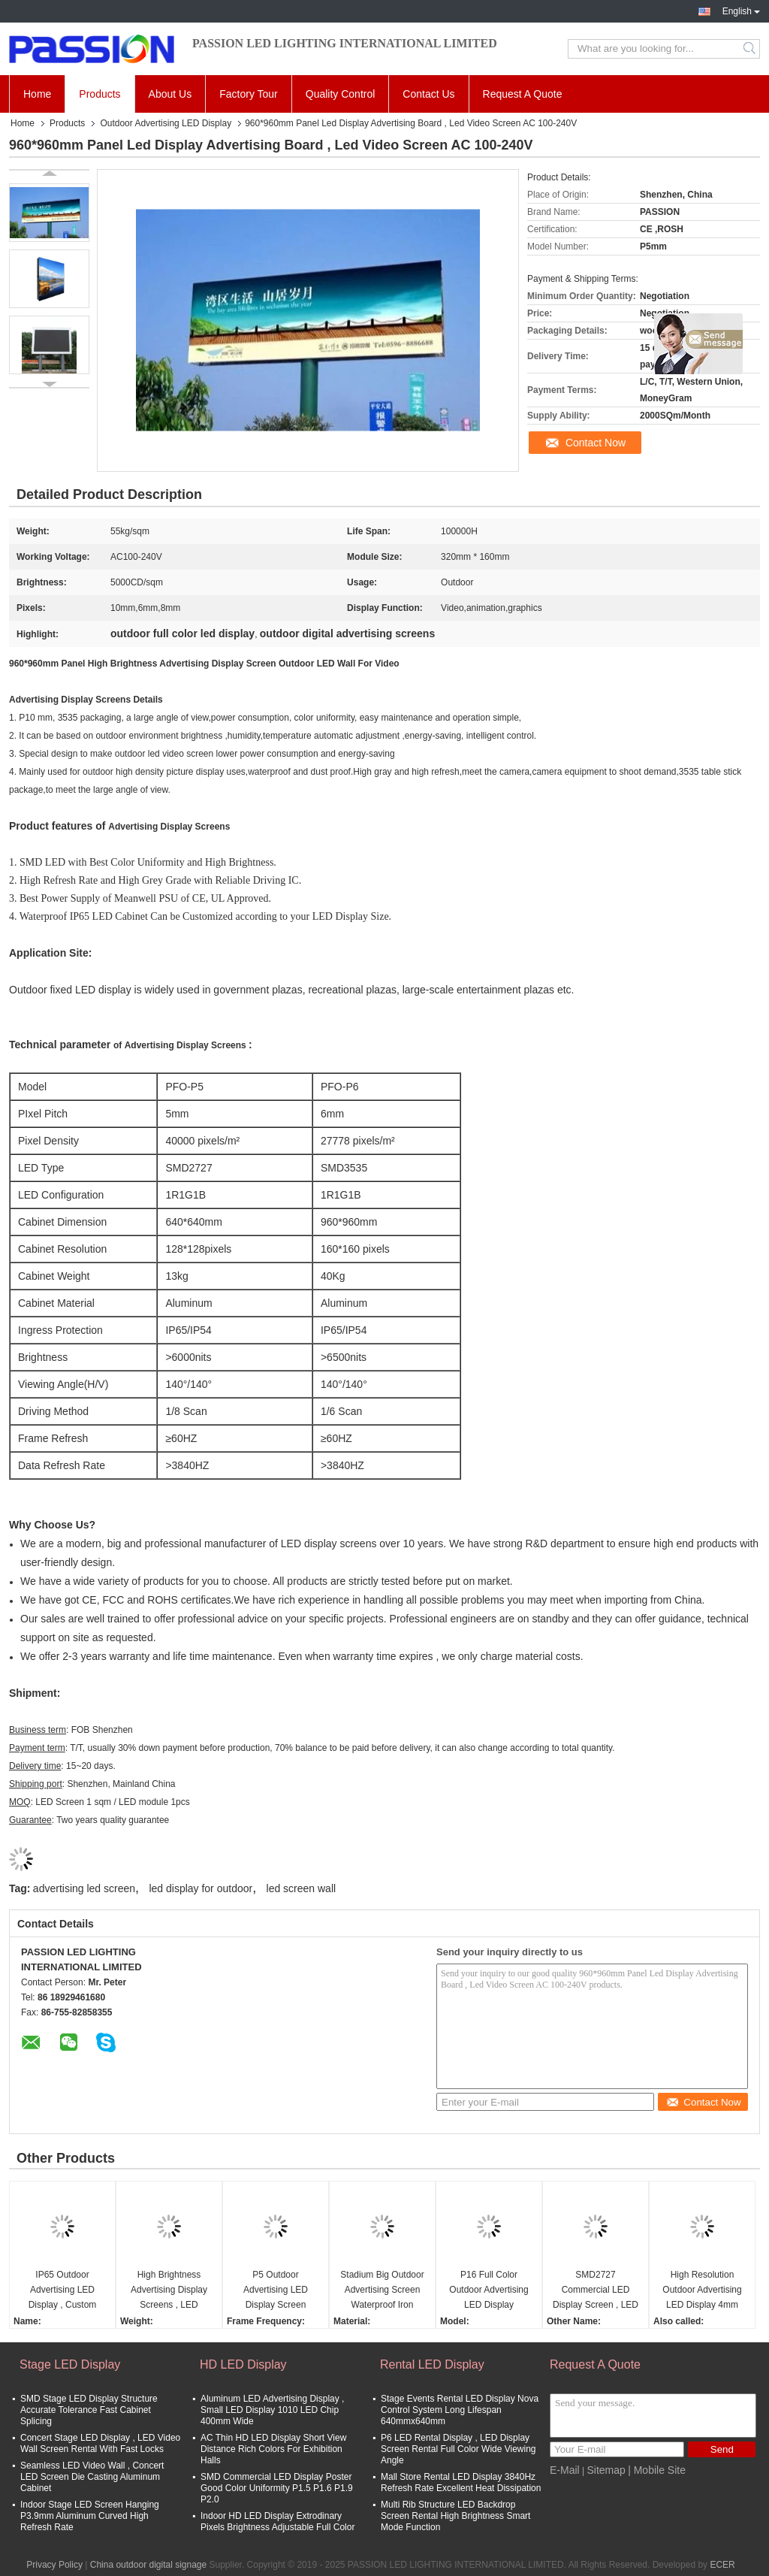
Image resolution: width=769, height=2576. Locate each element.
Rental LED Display (432, 2364)
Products (99, 94)
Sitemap (606, 2470)
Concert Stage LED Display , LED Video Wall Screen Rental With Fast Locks (100, 2443)
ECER (722, 2564)
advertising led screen (84, 1888)
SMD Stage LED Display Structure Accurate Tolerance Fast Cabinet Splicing (89, 2409)
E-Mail (565, 2470)
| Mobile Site (657, 2470)
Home (37, 94)
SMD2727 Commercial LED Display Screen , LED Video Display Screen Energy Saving (596, 2290)
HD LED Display (243, 2364)
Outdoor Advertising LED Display (165, 123)
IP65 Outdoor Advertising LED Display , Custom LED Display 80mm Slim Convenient (62, 2290)
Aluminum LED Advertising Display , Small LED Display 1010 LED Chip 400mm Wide (272, 2409)
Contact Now (595, 443)
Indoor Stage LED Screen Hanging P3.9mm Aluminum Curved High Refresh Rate (89, 2515)
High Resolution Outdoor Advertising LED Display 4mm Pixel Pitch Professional (701, 2290)
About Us (170, 94)
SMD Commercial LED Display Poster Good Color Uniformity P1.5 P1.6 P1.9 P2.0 (277, 2488)
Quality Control (340, 94)
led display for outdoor (200, 1888)
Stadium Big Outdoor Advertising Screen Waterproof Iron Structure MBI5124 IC (382, 2290)
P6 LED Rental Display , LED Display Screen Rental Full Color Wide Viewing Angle (458, 2449)
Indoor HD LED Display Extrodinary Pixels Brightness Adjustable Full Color (277, 2521)
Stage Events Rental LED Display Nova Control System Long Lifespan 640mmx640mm (459, 2409)
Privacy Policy (54, 2564)
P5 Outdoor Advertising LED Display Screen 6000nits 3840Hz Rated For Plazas (276, 2290)
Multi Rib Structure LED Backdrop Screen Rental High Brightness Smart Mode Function (455, 2515)
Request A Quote (522, 94)
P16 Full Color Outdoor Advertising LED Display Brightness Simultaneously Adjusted (488, 2290)
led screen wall (301, 1888)
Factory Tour (248, 94)
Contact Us (428, 94)
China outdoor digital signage (148, 2564)
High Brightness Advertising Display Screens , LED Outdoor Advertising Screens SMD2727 (168, 2290)
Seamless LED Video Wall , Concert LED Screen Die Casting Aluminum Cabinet (92, 2476)
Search (750, 49)
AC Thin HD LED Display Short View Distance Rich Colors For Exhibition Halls (273, 2449)
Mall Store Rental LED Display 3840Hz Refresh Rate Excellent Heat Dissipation (461, 2482)
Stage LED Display (70, 2364)
